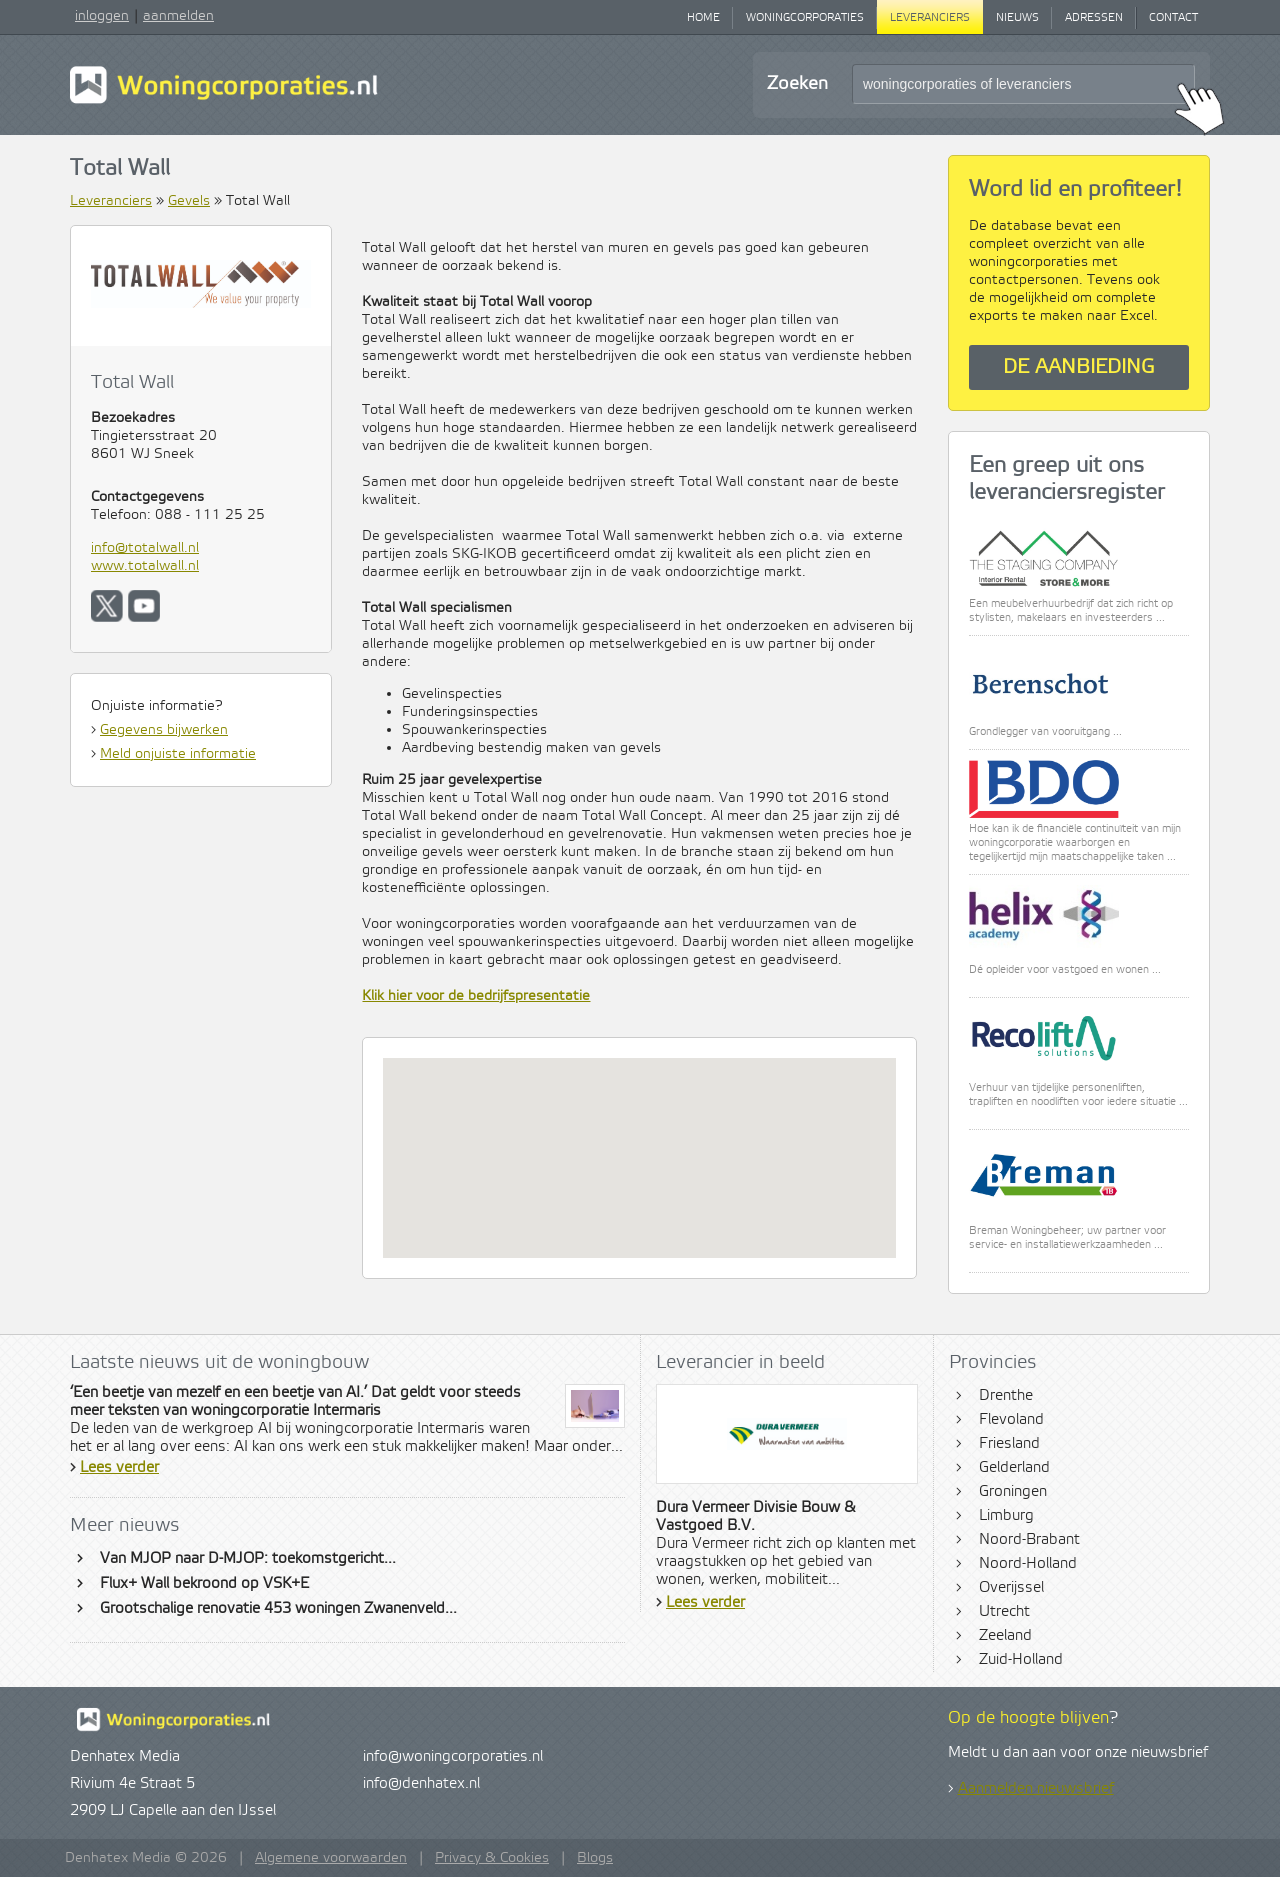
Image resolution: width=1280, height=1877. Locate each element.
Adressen (1094, 18)
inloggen (102, 16)
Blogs (595, 1858)
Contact (1173, 18)
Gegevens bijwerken (164, 730)
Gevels (189, 201)
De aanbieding (1079, 367)
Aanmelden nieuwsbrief (1036, 1789)
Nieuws (1017, 18)
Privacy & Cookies (492, 1858)
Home (703, 18)
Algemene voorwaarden (331, 1858)
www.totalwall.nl (145, 566)
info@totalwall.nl (145, 548)
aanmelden (178, 16)
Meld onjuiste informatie (178, 754)
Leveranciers (930, 18)
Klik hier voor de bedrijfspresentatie (476, 996)
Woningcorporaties (805, 18)
